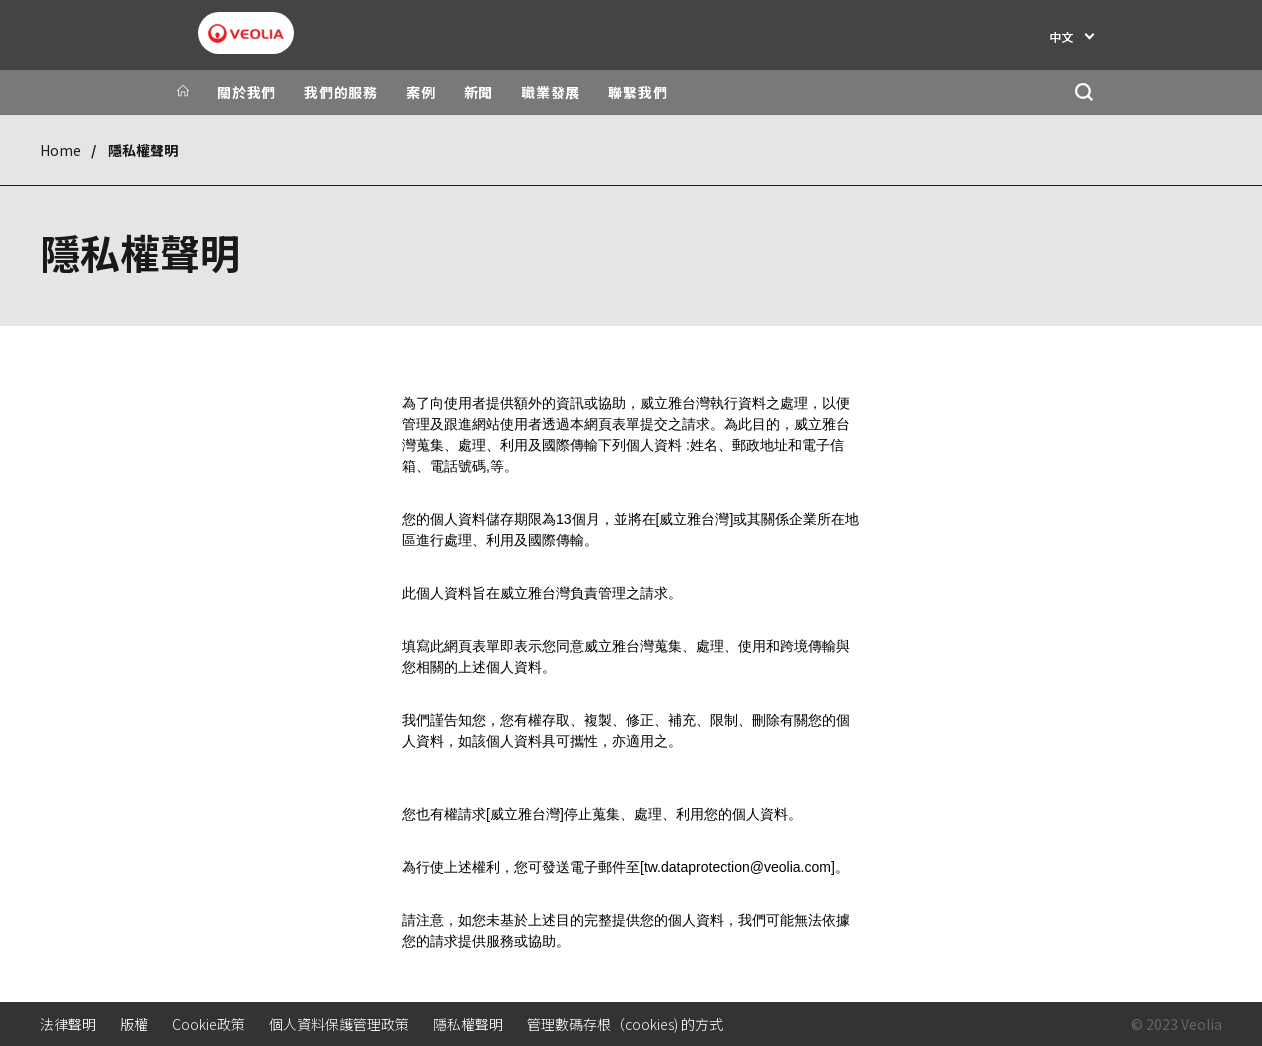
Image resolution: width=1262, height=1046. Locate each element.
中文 (1061, 36)
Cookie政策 (208, 1024)
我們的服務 (341, 92)
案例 (421, 92)
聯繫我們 (637, 92)
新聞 (479, 92)
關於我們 (246, 92)
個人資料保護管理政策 (339, 1024)
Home (60, 150)
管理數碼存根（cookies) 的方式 (625, 1024)
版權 (134, 1024)
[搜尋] (1083, 92)
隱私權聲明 (468, 1024)
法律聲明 (68, 1024)
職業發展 (550, 92)
